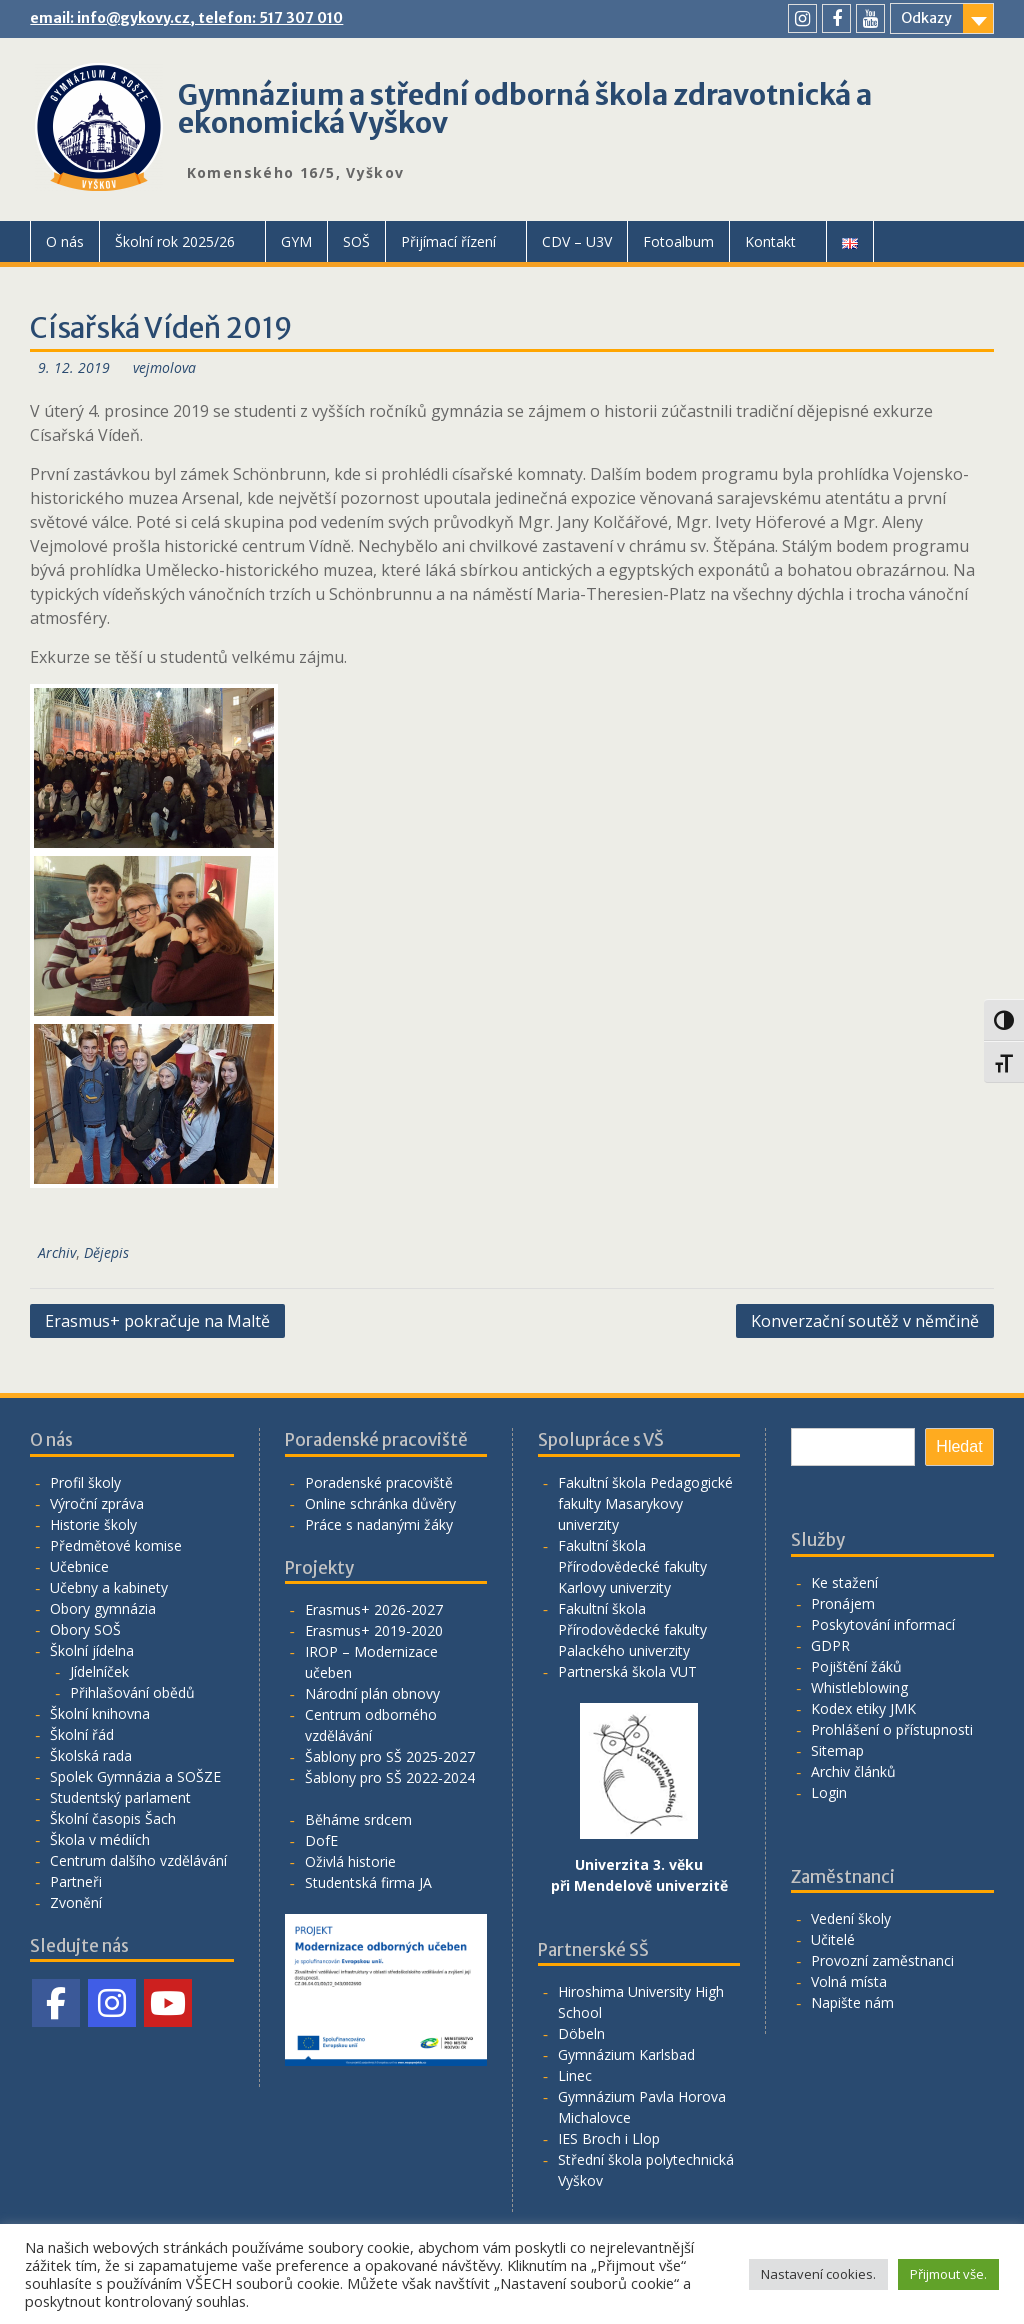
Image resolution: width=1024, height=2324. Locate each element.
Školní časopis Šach (113, 1818)
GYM (296, 241)
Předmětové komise (116, 1545)
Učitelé (833, 1939)
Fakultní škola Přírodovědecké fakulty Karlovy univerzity (632, 1566)
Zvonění (76, 1902)
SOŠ (356, 241)
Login (829, 1792)
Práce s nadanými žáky (379, 1524)
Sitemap (837, 1750)
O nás (65, 241)
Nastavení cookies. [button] (818, 2274)
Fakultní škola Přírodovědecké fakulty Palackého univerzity (632, 1629)
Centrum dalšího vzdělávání (138, 1860)
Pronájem (843, 1603)
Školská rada (91, 1755)
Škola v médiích (100, 1839)
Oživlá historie (350, 1861)
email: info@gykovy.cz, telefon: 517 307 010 (186, 18)
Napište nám (852, 2002)
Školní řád (82, 1734)
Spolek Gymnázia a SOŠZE (135, 1776)
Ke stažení (844, 1582)
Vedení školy (851, 1918)
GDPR (830, 1645)
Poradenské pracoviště (379, 1482)
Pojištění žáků (856, 1666)
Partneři (76, 1881)
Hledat (959, 1446)
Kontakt (770, 241)
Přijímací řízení (448, 241)
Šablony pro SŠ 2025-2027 (390, 1756)
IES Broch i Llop (609, 2138)
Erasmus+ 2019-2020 (374, 1630)
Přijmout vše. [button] (948, 2274)
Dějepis (106, 1252)
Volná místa (849, 1981)
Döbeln (581, 2033)
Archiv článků (853, 1771)
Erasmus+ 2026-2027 (374, 1609)
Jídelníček (99, 1671)
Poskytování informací (883, 1624)
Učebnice (79, 1566)
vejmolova (164, 367)
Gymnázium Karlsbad (626, 2054)
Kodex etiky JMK (863, 1708)
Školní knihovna (100, 1713)
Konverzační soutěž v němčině (865, 1321)
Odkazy (926, 18)
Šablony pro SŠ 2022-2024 (390, 1777)
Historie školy (93, 1524)
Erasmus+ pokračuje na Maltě (157, 1321)
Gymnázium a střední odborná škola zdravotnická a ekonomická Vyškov (525, 109)
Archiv (57, 1252)
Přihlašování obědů (132, 1692)
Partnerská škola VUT (627, 1671)
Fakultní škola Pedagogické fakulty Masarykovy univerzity (645, 1503)
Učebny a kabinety (109, 1587)
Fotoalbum (678, 241)
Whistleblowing (859, 1687)
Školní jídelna (92, 1650)
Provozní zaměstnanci (882, 1960)
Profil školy (85, 1482)
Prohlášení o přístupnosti (892, 1729)
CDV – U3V (577, 241)
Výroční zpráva (97, 1503)
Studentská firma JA (368, 1882)
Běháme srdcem (358, 1819)
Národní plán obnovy (372, 1693)
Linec (575, 2075)
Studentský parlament (120, 1797)
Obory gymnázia (103, 1608)
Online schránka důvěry (380, 1503)
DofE (321, 1840)
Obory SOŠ (85, 1629)
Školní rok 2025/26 (175, 241)
